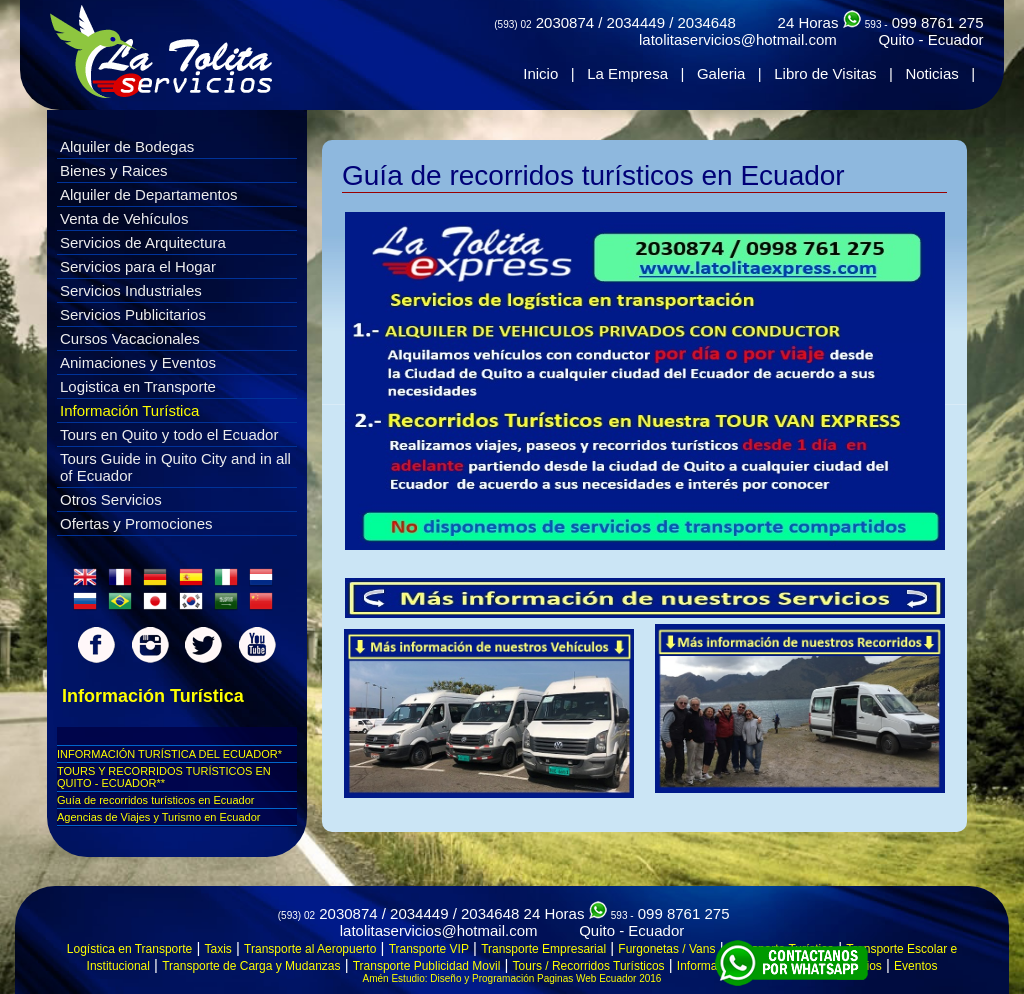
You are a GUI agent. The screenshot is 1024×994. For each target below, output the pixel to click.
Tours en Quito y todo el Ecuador (169, 434)
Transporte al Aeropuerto (310, 949)
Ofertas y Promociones (136, 523)
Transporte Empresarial (543, 949)
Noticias (931, 73)
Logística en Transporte (129, 949)
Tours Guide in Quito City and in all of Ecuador (175, 467)
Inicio (540, 73)
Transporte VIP (429, 949)
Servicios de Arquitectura (143, 242)
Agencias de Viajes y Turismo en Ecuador (158, 817)
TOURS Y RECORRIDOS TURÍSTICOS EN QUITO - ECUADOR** (164, 777)
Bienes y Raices (114, 170)
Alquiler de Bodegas (127, 146)
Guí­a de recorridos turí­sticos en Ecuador (155, 800)
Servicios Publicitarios (133, 314)
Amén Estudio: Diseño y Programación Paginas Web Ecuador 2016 (512, 978)
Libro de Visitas (825, 73)
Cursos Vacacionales (130, 338)
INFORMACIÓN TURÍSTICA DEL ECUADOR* (169, 754)
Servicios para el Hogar (138, 266)
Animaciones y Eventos (138, 362)
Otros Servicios (111, 499)
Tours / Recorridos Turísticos (589, 966)
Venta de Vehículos (124, 218)
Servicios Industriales (131, 290)
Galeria (721, 73)
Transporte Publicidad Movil (427, 966)
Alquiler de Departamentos (149, 194)
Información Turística (129, 410)
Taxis (218, 949)
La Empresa (627, 73)
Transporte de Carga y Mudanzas (251, 966)
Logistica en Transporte (138, 386)
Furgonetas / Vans (666, 949)
